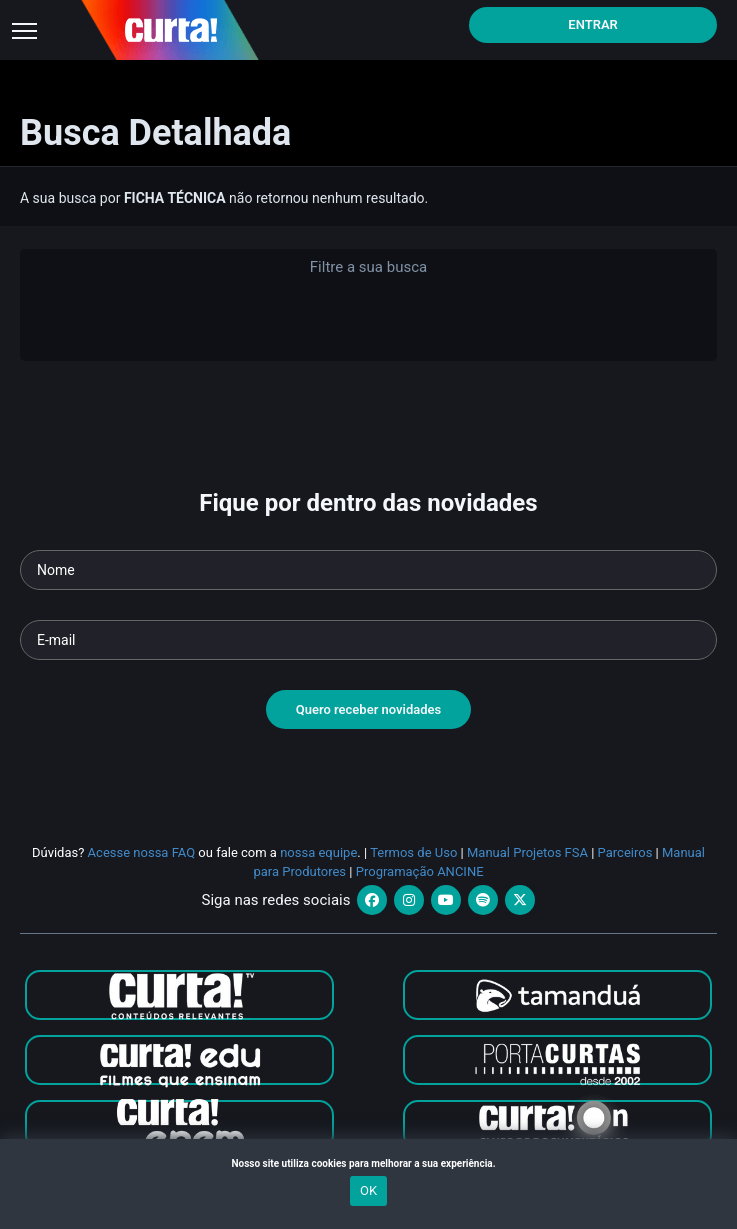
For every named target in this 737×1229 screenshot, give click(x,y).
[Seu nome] (368, 570)
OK (368, 1190)
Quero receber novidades (369, 709)
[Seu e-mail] (368, 640)
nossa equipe (318, 852)
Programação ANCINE (420, 871)
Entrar (593, 24)
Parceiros (625, 852)
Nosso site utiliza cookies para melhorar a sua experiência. (368, 1163)
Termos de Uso (413, 852)
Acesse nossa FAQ (142, 852)
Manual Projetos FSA (527, 852)
